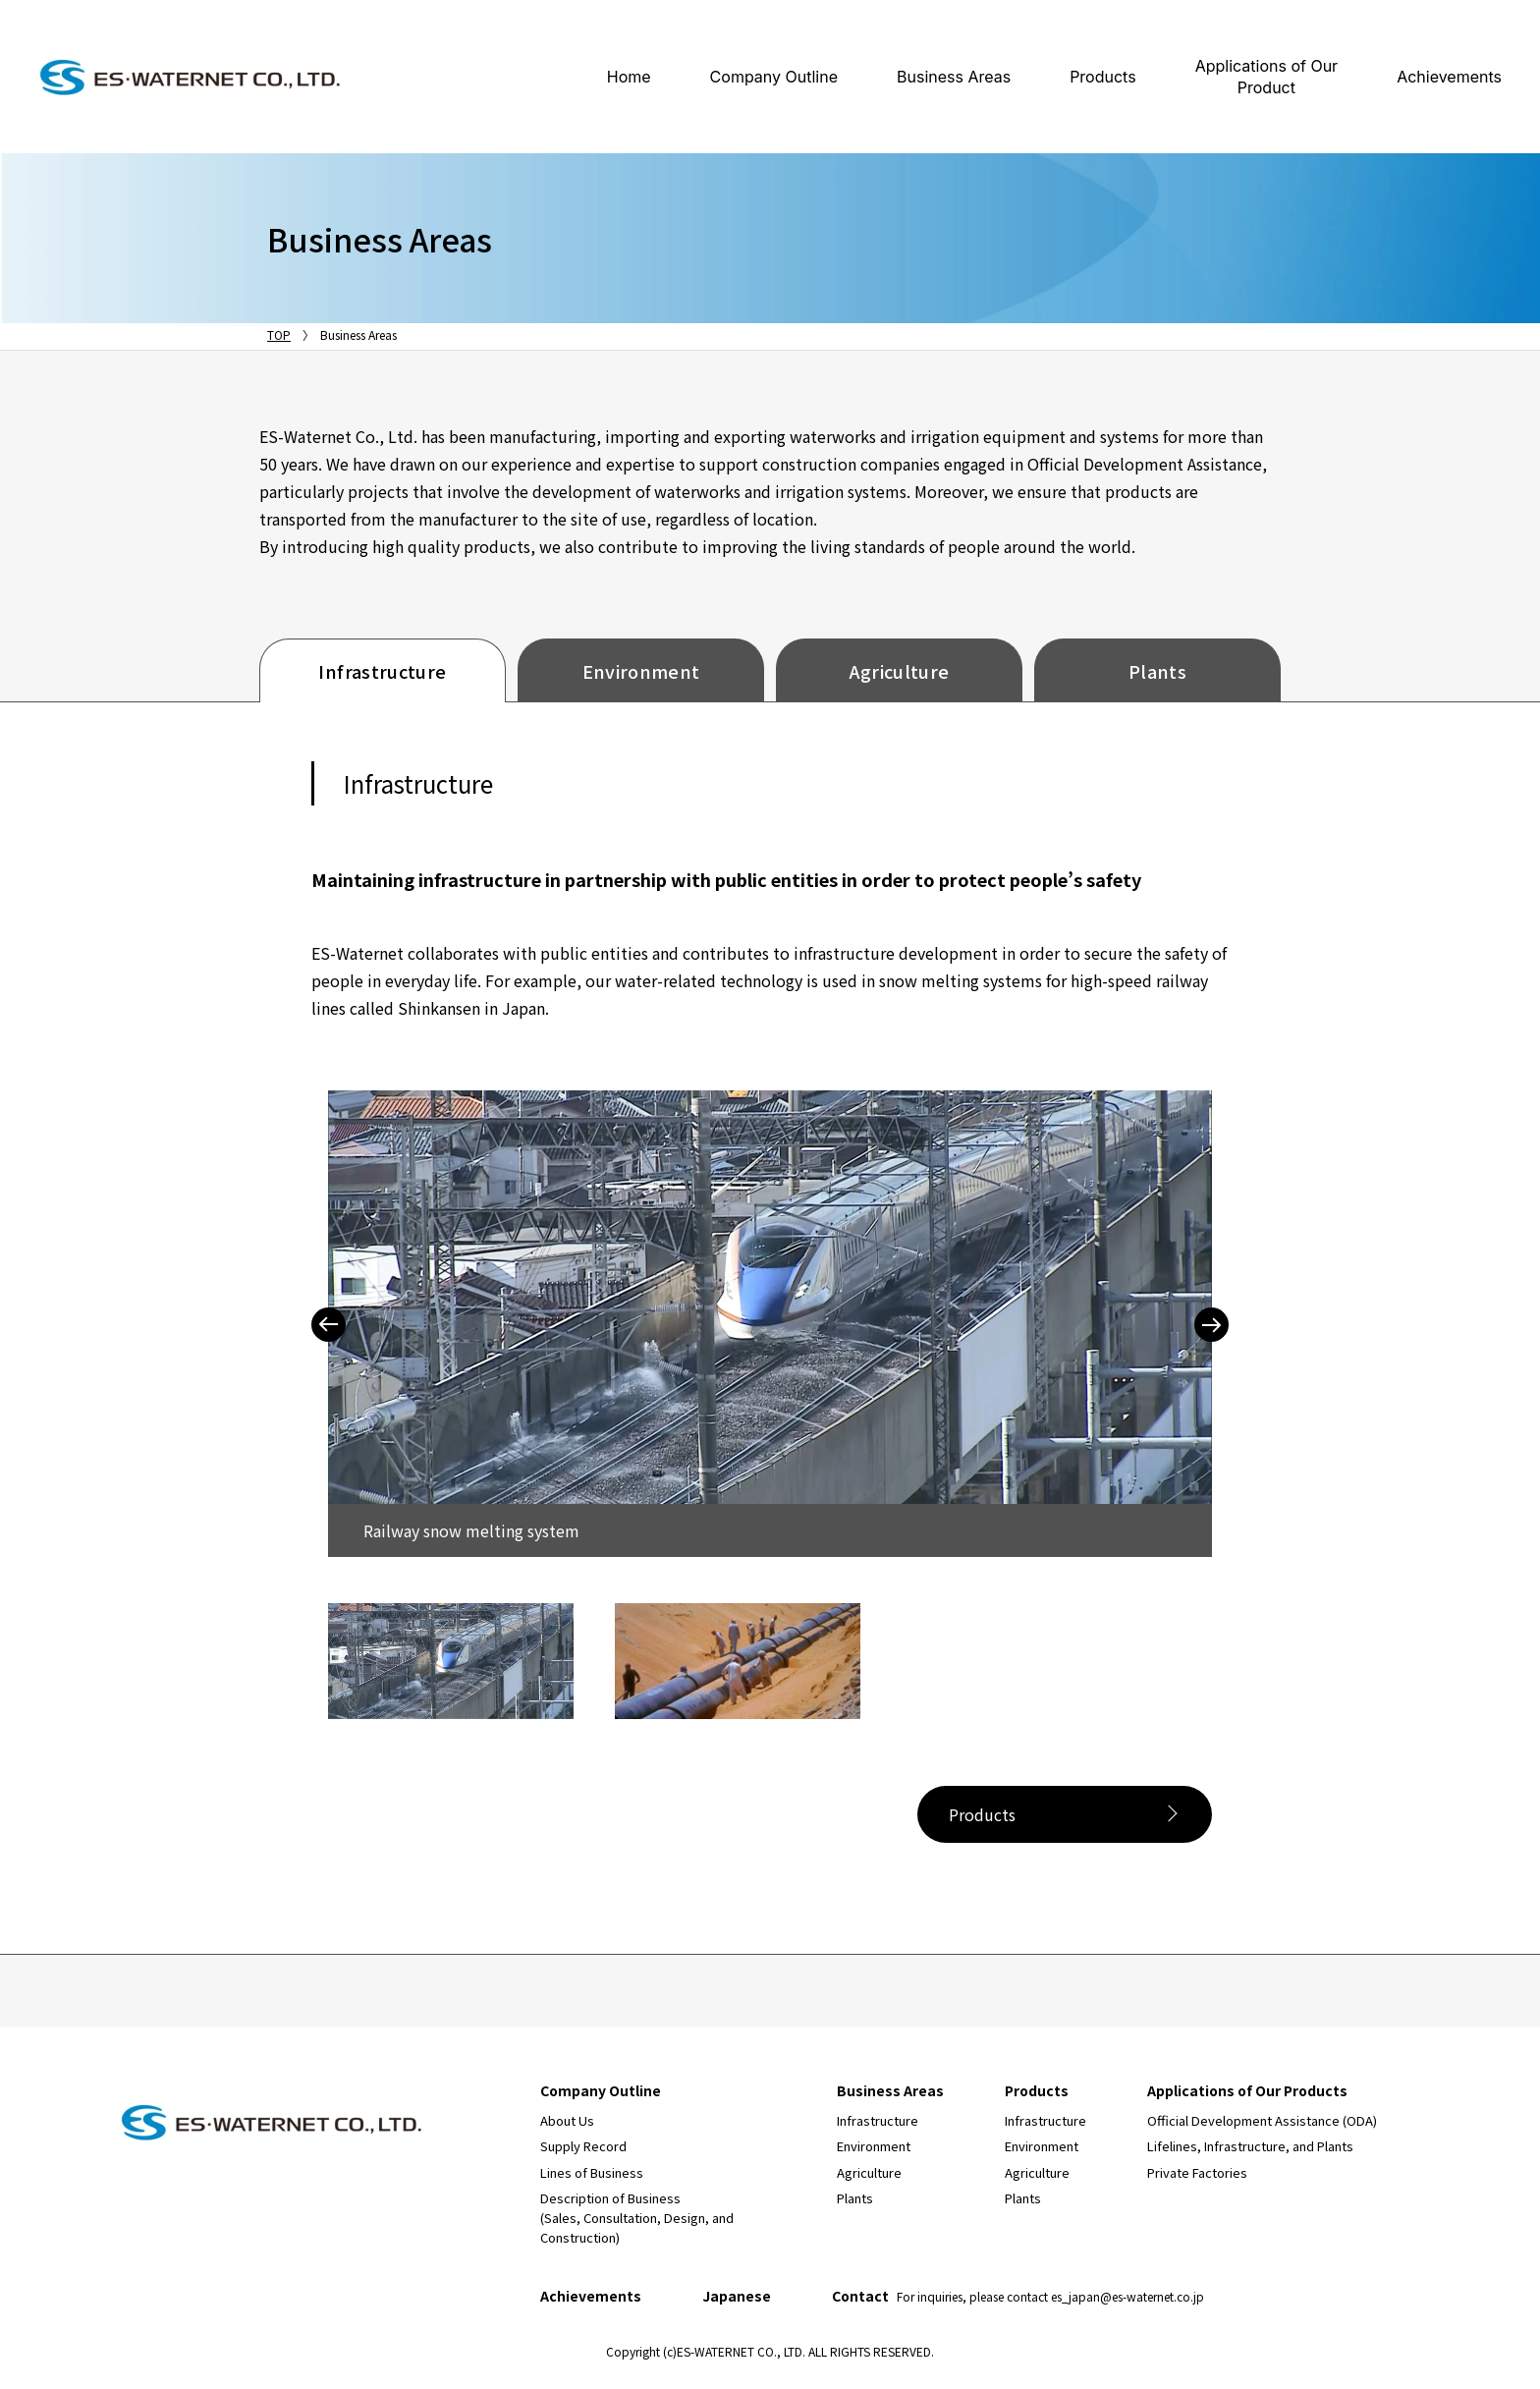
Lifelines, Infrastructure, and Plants (1250, 2146)
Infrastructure (382, 671)
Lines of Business (591, 2172)
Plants (1157, 671)
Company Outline (774, 76)
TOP (279, 334)
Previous (328, 1324)
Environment (641, 671)
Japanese (736, 2296)
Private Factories (1197, 2172)
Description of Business (637, 2218)
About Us (567, 2120)
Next (1211, 1324)
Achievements (1449, 76)
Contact (1018, 2296)
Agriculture (900, 671)
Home (629, 76)
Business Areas (954, 76)
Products (1103, 76)
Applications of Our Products (1247, 2090)
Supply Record (583, 2146)
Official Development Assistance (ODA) (1262, 2120)
